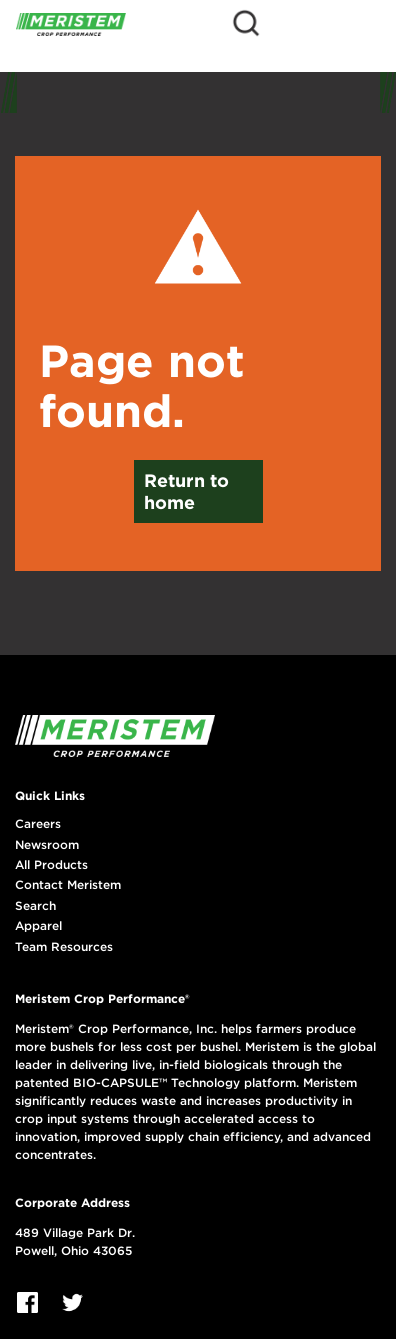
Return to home (186, 491)
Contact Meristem (68, 885)
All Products (51, 865)
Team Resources (64, 947)
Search (35, 906)
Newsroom (47, 845)
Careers (38, 824)
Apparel (38, 926)
